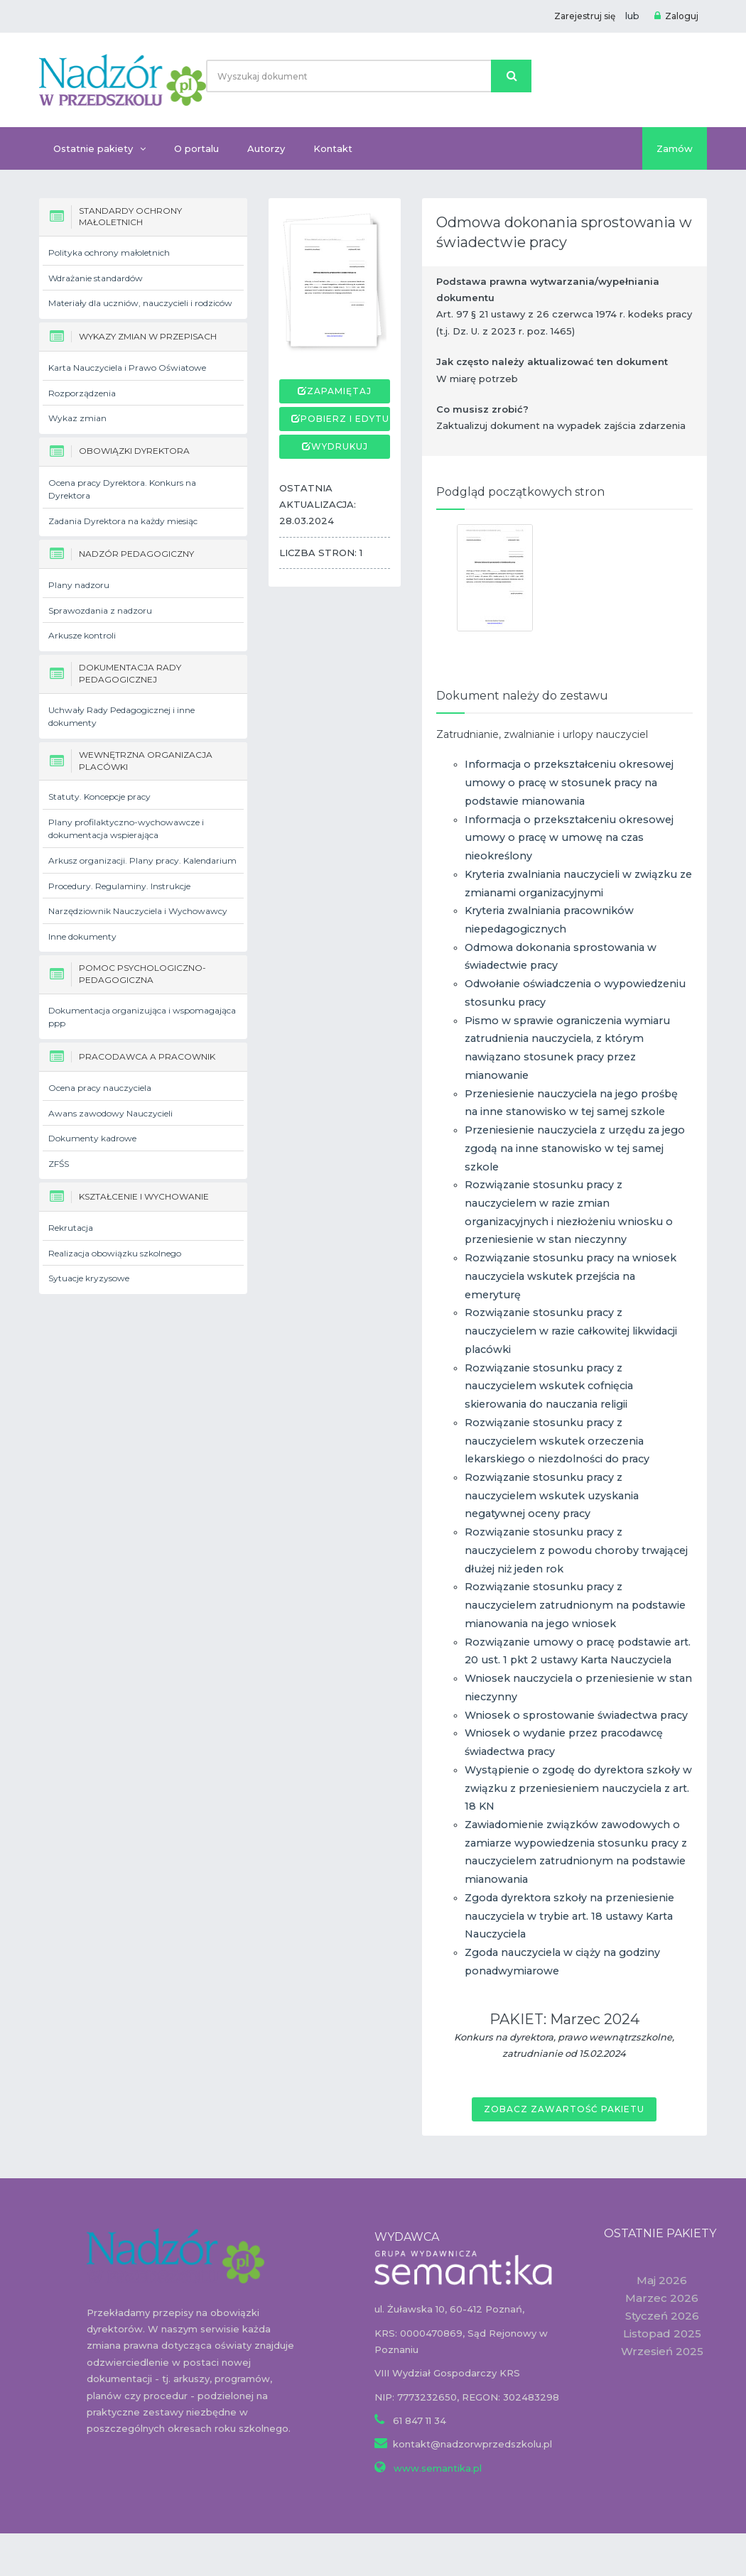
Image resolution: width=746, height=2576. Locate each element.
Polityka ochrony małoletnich (109, 252)
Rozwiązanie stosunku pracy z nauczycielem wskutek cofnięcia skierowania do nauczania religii (549, 1386)
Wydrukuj (339, 446)
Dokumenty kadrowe (92, 1138)
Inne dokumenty (82, 936)
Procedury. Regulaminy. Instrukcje (119, 886)
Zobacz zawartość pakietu (564, 2109)
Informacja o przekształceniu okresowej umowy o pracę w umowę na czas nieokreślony (569, 837)
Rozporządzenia (82, 393)
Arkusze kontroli (82, 635)
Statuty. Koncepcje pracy (99, 796)
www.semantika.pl (436, 2468)
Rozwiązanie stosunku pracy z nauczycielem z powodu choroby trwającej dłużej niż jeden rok (576, 1550)
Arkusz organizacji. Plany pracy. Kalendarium (142, 860)
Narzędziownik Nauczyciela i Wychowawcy (137, 911)
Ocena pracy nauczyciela (99, 1087)
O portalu (196, 148)
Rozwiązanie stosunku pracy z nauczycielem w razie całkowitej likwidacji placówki (571, 1330)
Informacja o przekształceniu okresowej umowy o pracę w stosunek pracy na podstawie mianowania (569, 782)
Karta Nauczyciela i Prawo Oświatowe (127, 367)
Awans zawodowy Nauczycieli (110, 1113)
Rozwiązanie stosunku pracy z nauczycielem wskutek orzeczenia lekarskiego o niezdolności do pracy (557, 1440)
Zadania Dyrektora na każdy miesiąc (123, 521)
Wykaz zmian (77, 418)
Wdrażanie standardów (95, 278)
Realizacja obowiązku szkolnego (114, 1253)
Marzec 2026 (661, 2298)
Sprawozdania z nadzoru (100, 610)
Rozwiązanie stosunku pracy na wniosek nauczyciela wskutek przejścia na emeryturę (570, 1275)
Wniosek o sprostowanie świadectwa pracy (576, 1715)
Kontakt (332, 148)
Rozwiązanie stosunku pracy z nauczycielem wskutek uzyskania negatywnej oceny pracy (552, 1495)
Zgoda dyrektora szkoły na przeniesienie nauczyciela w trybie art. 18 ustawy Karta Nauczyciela (569, 1915)
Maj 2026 (662, 2280)
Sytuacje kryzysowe (88, 1278)
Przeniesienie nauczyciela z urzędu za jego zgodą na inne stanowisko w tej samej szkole (575, 1148)
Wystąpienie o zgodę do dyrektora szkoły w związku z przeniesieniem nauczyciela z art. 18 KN (578, 1788)
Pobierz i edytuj (347, 418)
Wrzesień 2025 (662, 2351)
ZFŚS (58, 1163)
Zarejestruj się (584, 16)
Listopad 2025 (662, 2333)
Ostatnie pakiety (99, 148)
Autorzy (266, 148)
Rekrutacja (70, 1227)
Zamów (674, 148)
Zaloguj (676, 16)
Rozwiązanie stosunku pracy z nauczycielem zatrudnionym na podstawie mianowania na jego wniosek (575, 1604)
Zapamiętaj (339, 391)
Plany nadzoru (78, 585)
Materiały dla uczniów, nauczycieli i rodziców (140, 303)
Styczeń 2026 (662, 2315)
